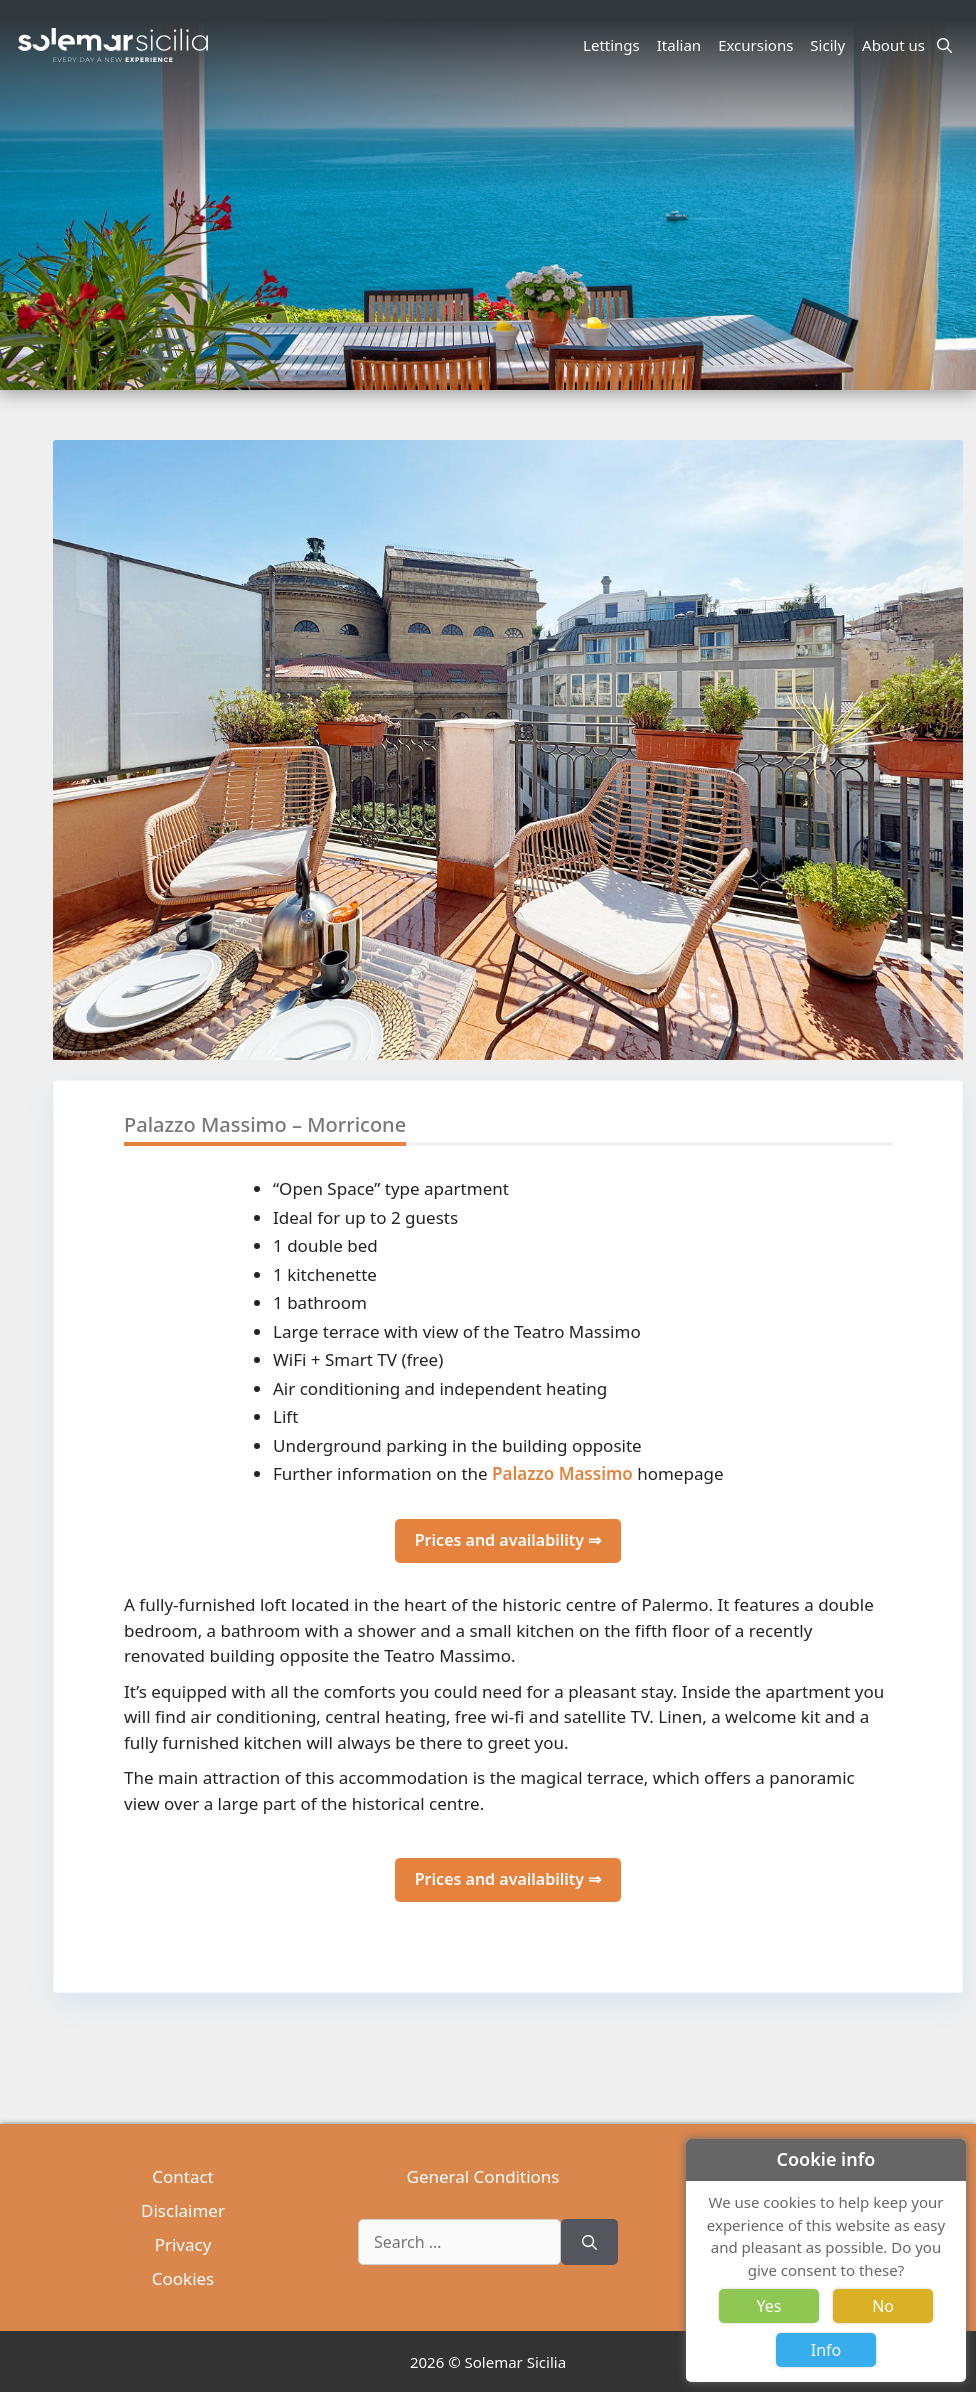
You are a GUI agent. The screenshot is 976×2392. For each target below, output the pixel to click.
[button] (947, 824)
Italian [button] (682, 45)
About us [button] (896, 45)
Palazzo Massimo (562, 1473)
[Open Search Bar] (944, 45)
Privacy (183, 2244)
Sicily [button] (830, 45)
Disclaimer (183, 2210)
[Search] (589, 2242)
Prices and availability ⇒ (508, 1540)
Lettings (611, 45)
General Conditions (483, 2176)
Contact (183, 2176)
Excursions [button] (758, 45)
